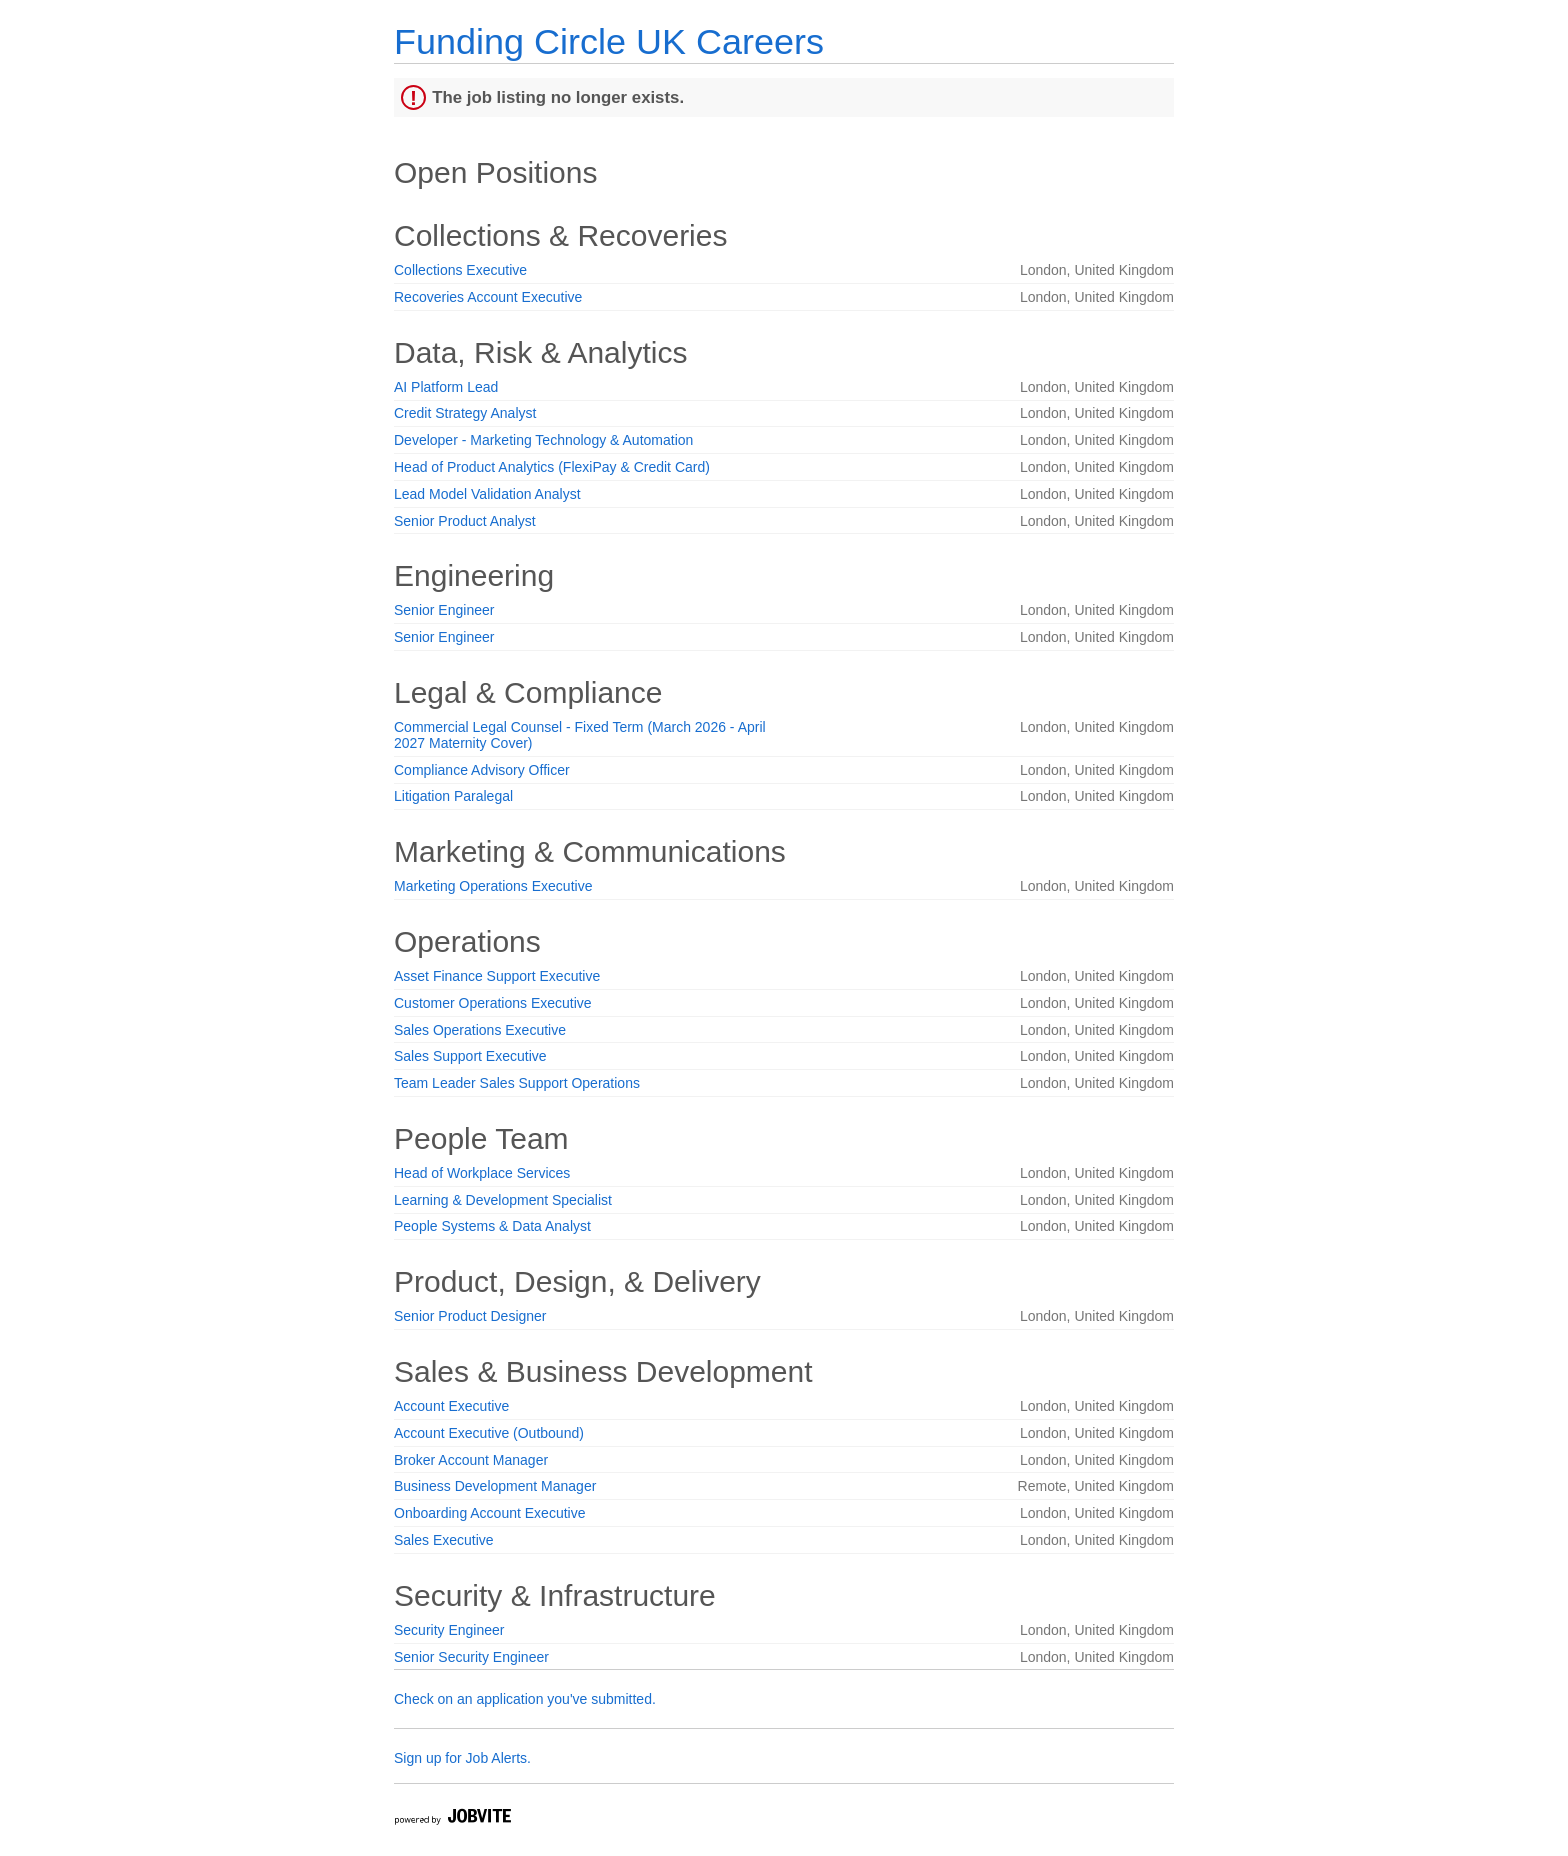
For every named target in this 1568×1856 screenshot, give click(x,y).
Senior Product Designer (470, 1316)
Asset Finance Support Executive (497, 976)
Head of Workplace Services (482, 1173)
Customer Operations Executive (493, 1003)
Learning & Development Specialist (503, 1200)
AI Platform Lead (446, 387)
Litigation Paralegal (453, 796)
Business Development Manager (495, 1486)
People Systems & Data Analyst (492, 1226)
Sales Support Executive (470, 1056)
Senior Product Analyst (465, 521)
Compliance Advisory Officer (482, 770)
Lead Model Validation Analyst (487, 494)
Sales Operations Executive (480, 1030)
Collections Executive (460, 270)
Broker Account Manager (471, 1460)
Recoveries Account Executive (488, 297)
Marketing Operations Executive (493, 886)
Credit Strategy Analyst (465, 413)
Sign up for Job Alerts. (462, 1758)
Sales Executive (444, 1540)
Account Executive (451, 1406)
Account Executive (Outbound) (489, 1433)
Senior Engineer (444, 610)
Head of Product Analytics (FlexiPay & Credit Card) (552, 467)
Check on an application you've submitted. (525, 1699)
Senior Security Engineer (471, 1657)
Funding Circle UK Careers (609, 41)
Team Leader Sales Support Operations (517, 1083)
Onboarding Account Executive (489, 1513)
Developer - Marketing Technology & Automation (543, 440)
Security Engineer (449, 1630)
